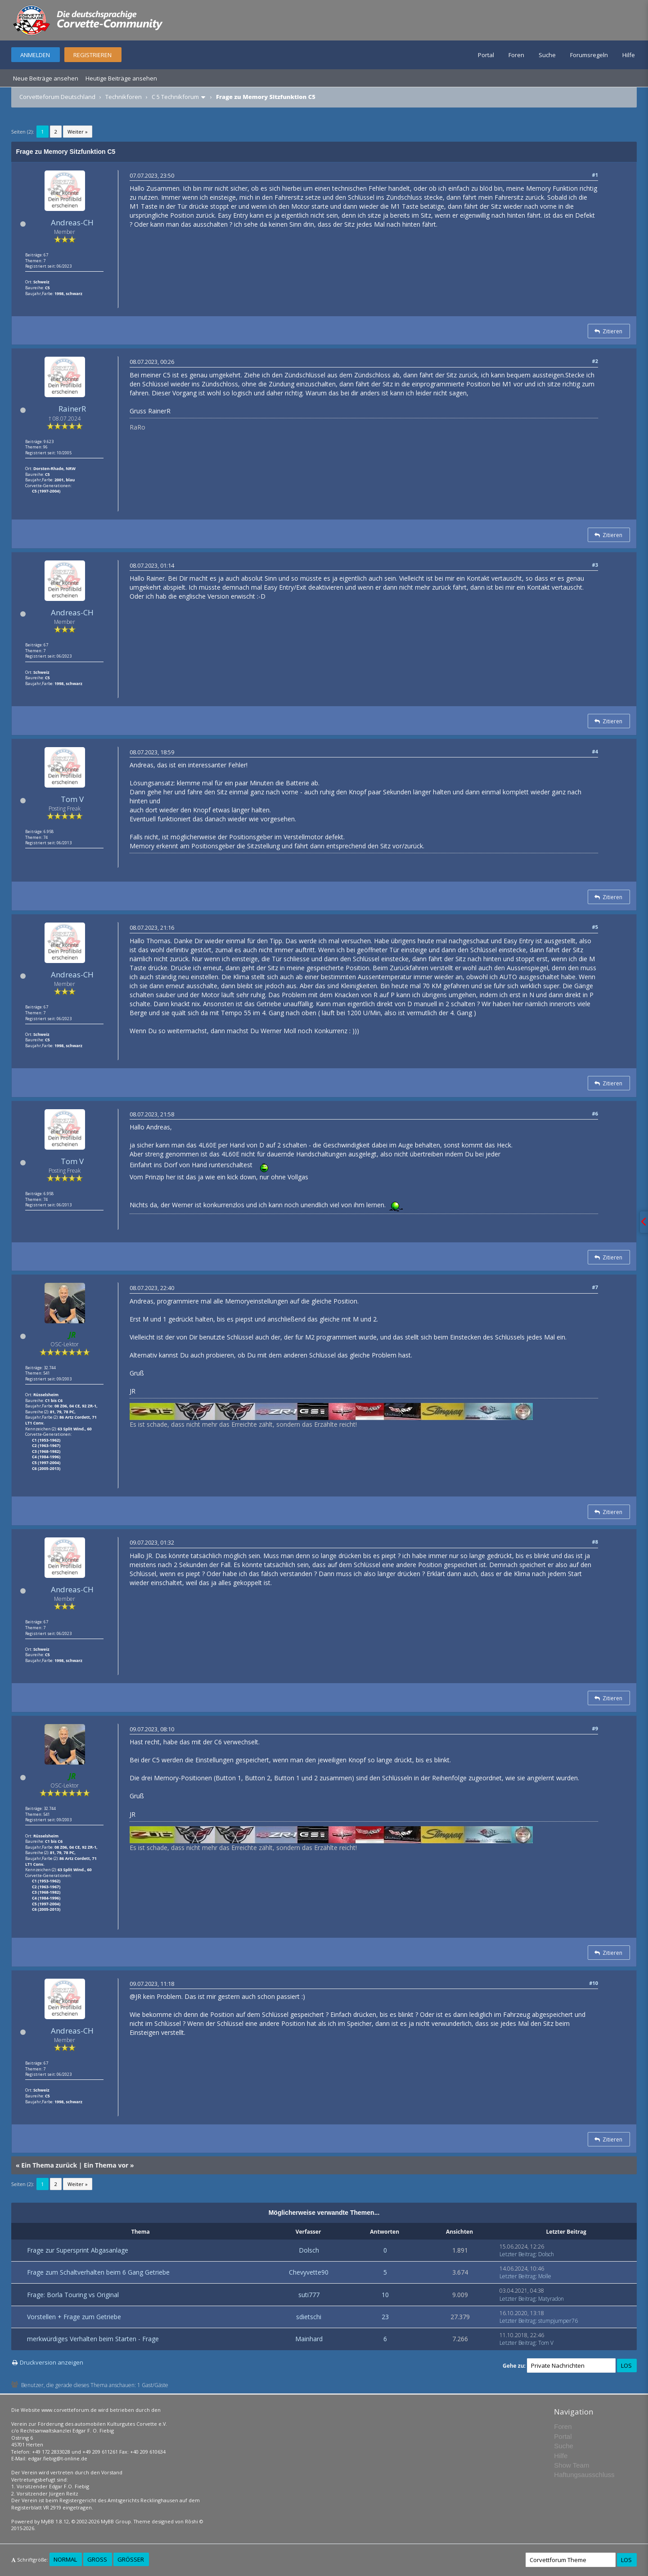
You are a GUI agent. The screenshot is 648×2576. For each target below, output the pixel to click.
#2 (595, 361)
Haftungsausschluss (584, 2474)
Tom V (72, 799)
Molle (544, 2276)
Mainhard (309, 2338)
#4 (595, 751)
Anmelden (35, 55)
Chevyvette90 (308, 2272)
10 (385, 2294)
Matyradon (551, 2299)
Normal (65, 2559)
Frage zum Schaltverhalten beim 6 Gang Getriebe (98, 2272)
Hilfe (628, 55)
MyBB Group (116, 2521)
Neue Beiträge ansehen (45, 78)
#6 (595, 1113)
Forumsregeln (589, 55)
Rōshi (191, 2521)
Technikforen (123, 97)
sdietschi (308, 2316)
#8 (595, 1541)
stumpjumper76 (558, 2321)
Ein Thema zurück (49, 2165)
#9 (595, 1728)
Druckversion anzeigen (51, 2362)
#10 (593, 1983)
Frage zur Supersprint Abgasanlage (77, 2250)
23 (385, 2316)
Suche (547, 55)
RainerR (72, 408)
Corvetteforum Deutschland (57, 97)
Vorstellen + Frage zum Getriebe (74, 2316)
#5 (595, 926)
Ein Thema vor (106, 2165)
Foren (516, 55)
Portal (486, 55)
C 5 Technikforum (175, 97)
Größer (130, 2559)
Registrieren (92, 55)
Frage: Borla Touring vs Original (73, 2294)
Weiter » (78, 131)
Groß (97, 2559)
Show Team (571, 2465)
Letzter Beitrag (518, 2254)
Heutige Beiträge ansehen (121, 78)
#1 (595, 174)
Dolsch (309, 2250)
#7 (595, 1287)
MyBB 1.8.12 (55, 2521)
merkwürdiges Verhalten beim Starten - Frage (93, 2338)
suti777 (309, 2294)
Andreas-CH (72, 222)
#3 (595, 564)
